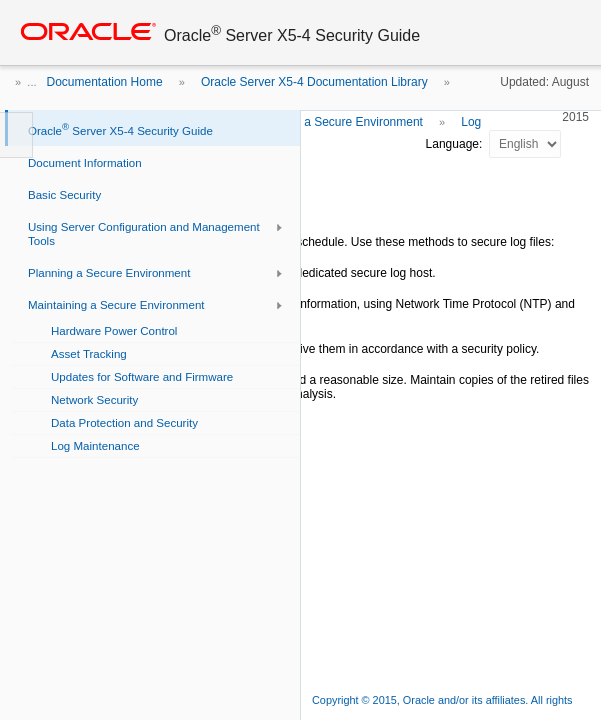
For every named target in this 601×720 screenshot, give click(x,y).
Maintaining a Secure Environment (330, 122)
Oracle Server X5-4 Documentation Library (314, 82)
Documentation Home (105, 82)
